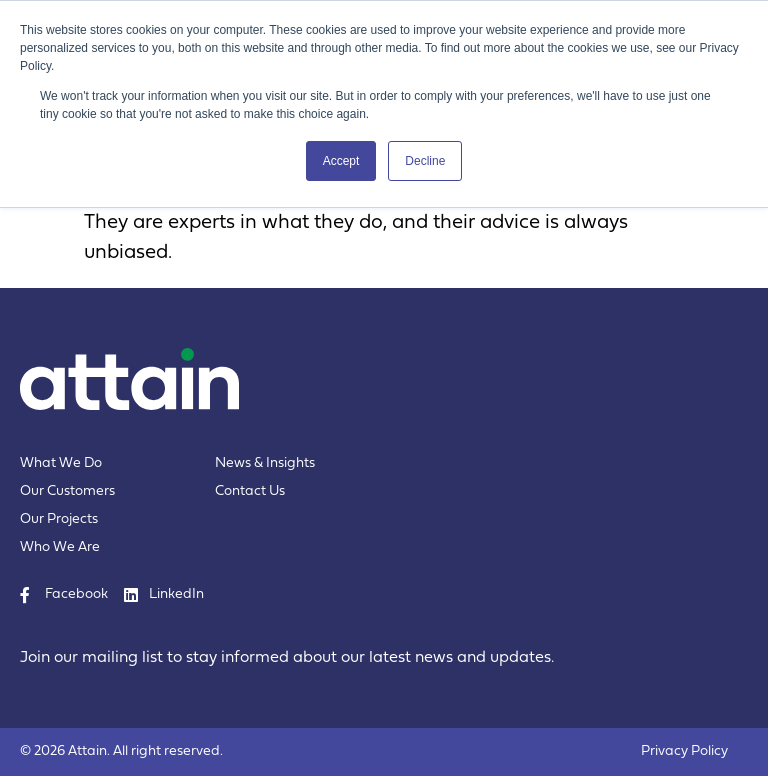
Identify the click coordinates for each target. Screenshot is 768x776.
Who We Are (60, 547)
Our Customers (67, 491)
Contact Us (250, 491)
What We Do (61, 463)
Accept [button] (341, 161)
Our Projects (59, 519)
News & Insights (265, 463)
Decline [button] (425, 161)
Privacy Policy (684, 751)
